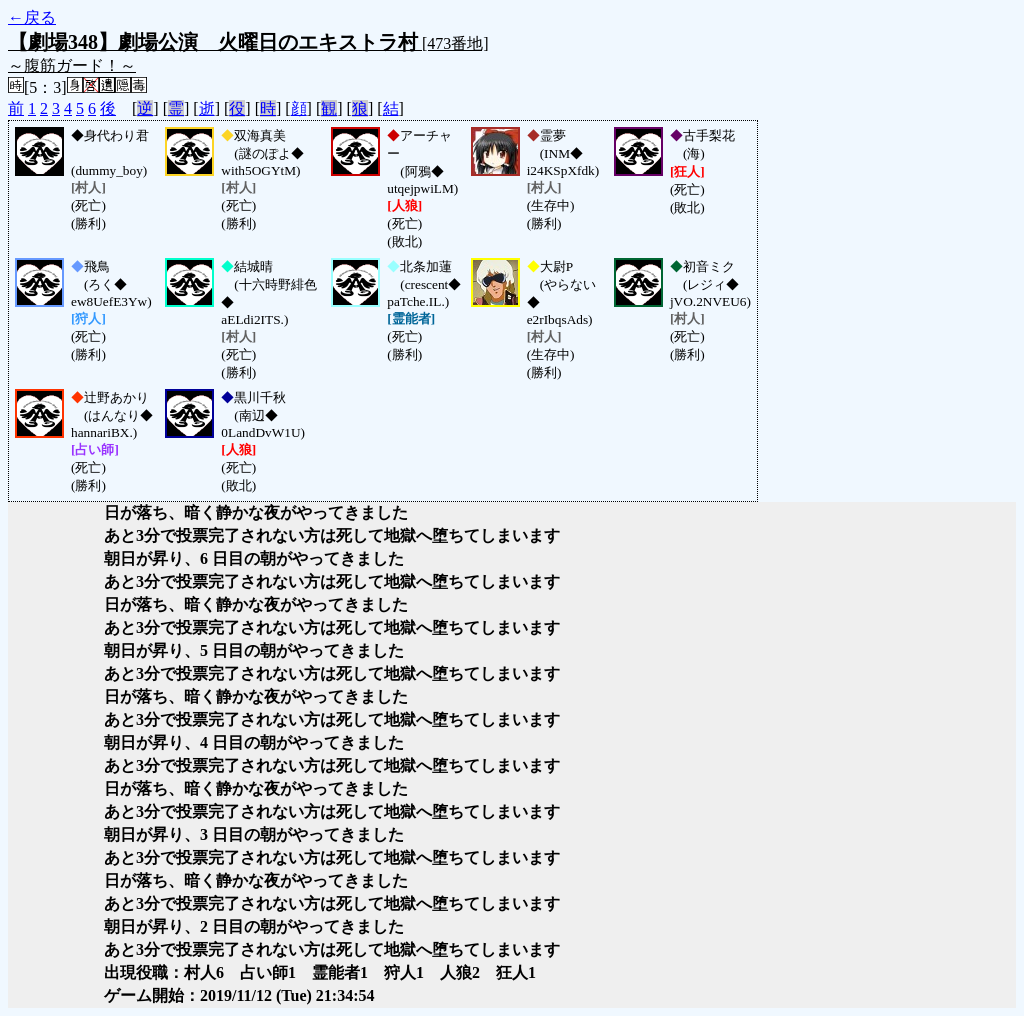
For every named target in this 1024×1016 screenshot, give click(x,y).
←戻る (32, 17)
